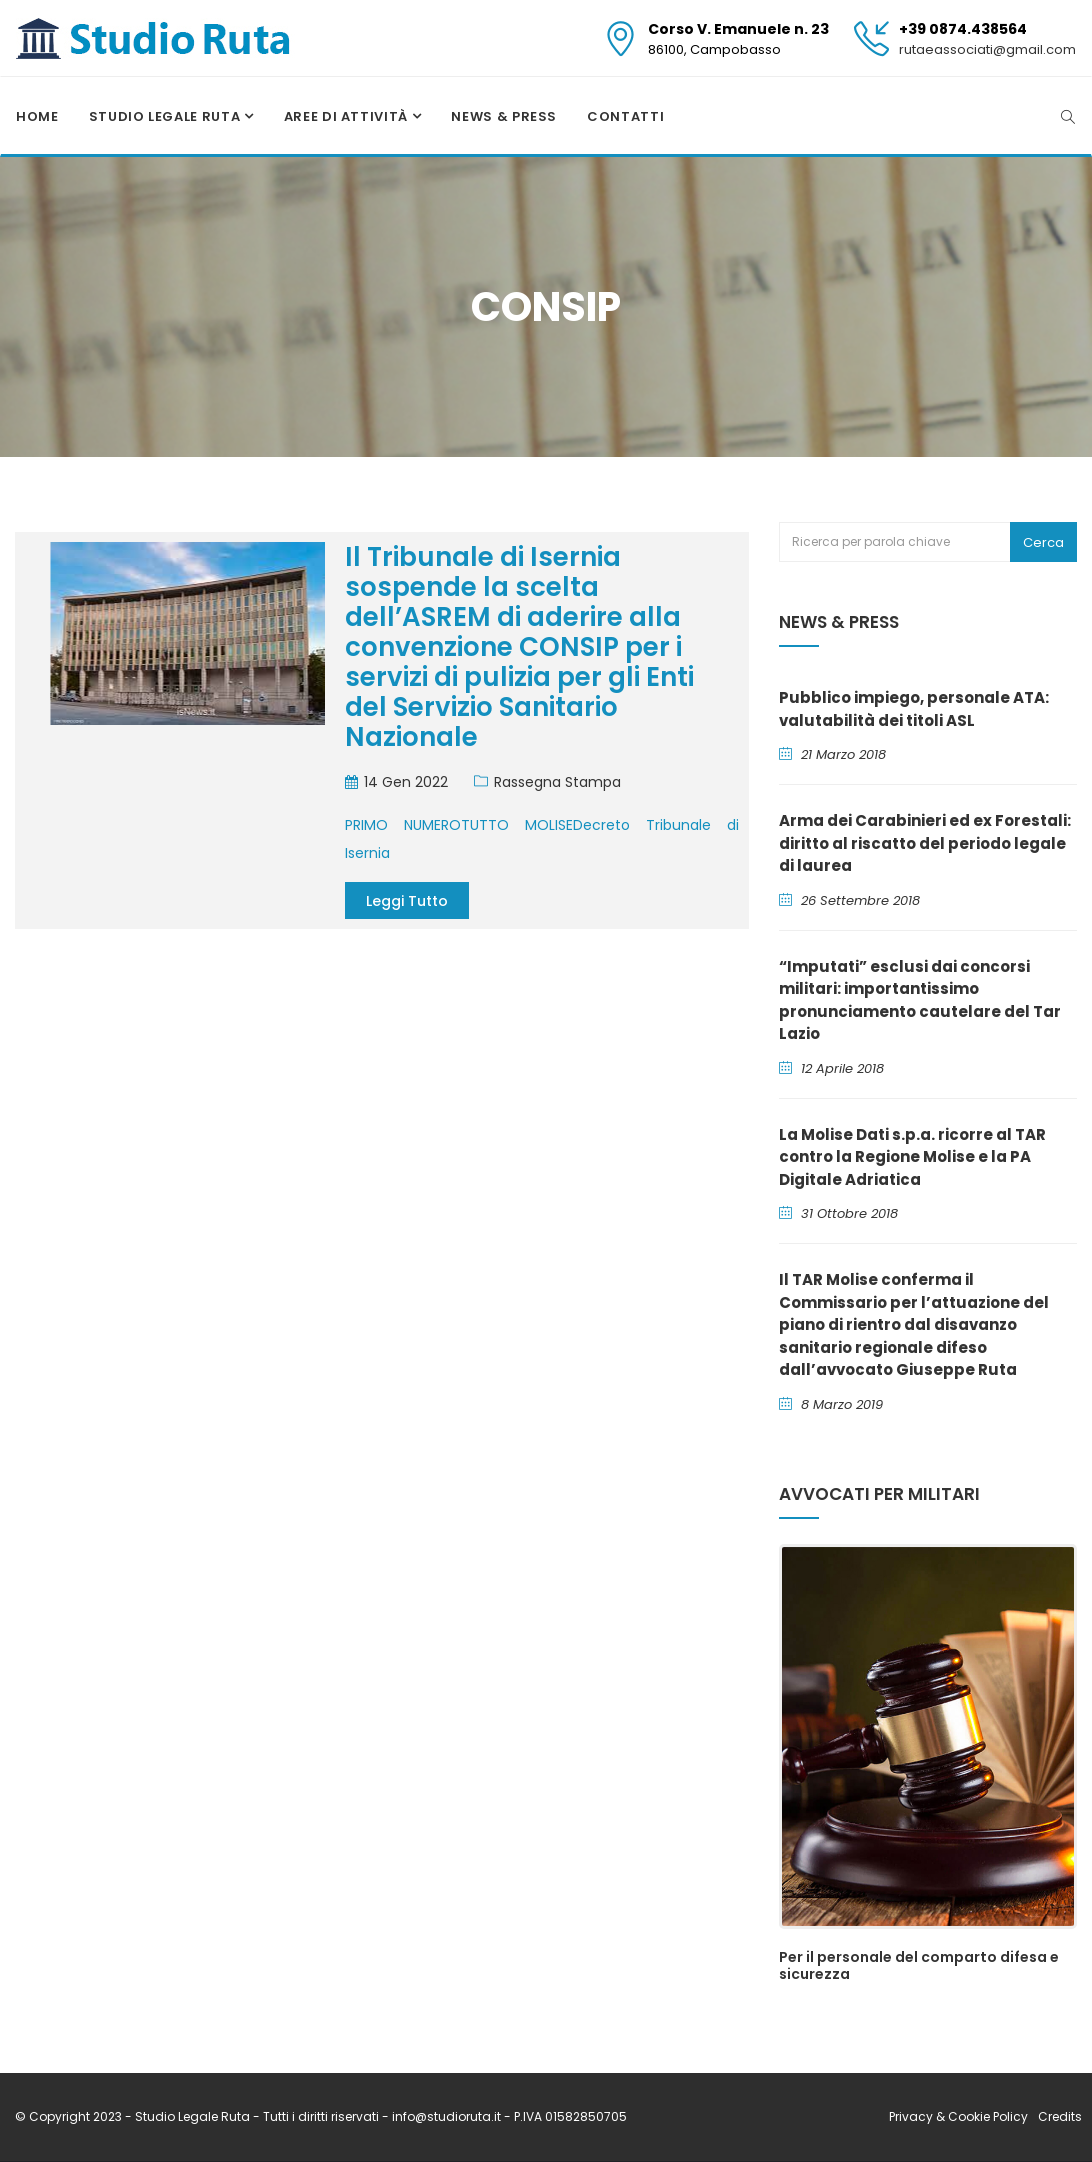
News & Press (504, 116)
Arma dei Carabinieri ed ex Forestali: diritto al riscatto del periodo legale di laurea (925, 843)
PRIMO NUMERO (403, 825)
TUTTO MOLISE (517, 825)
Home (37, 116)
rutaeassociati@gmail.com (987, 49)
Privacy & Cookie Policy (958, 2116)
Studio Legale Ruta (166, 116)
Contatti (625, 116)
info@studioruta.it (448, 2116)
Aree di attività (348, 116)
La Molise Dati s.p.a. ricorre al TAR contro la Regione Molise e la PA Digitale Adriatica (912, 1157)
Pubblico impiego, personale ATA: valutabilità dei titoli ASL (914, 709)
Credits (1060, 2116)
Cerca (1043, 542)
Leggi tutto (407, 901)
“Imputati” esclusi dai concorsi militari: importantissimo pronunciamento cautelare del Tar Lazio (920, 1000)
